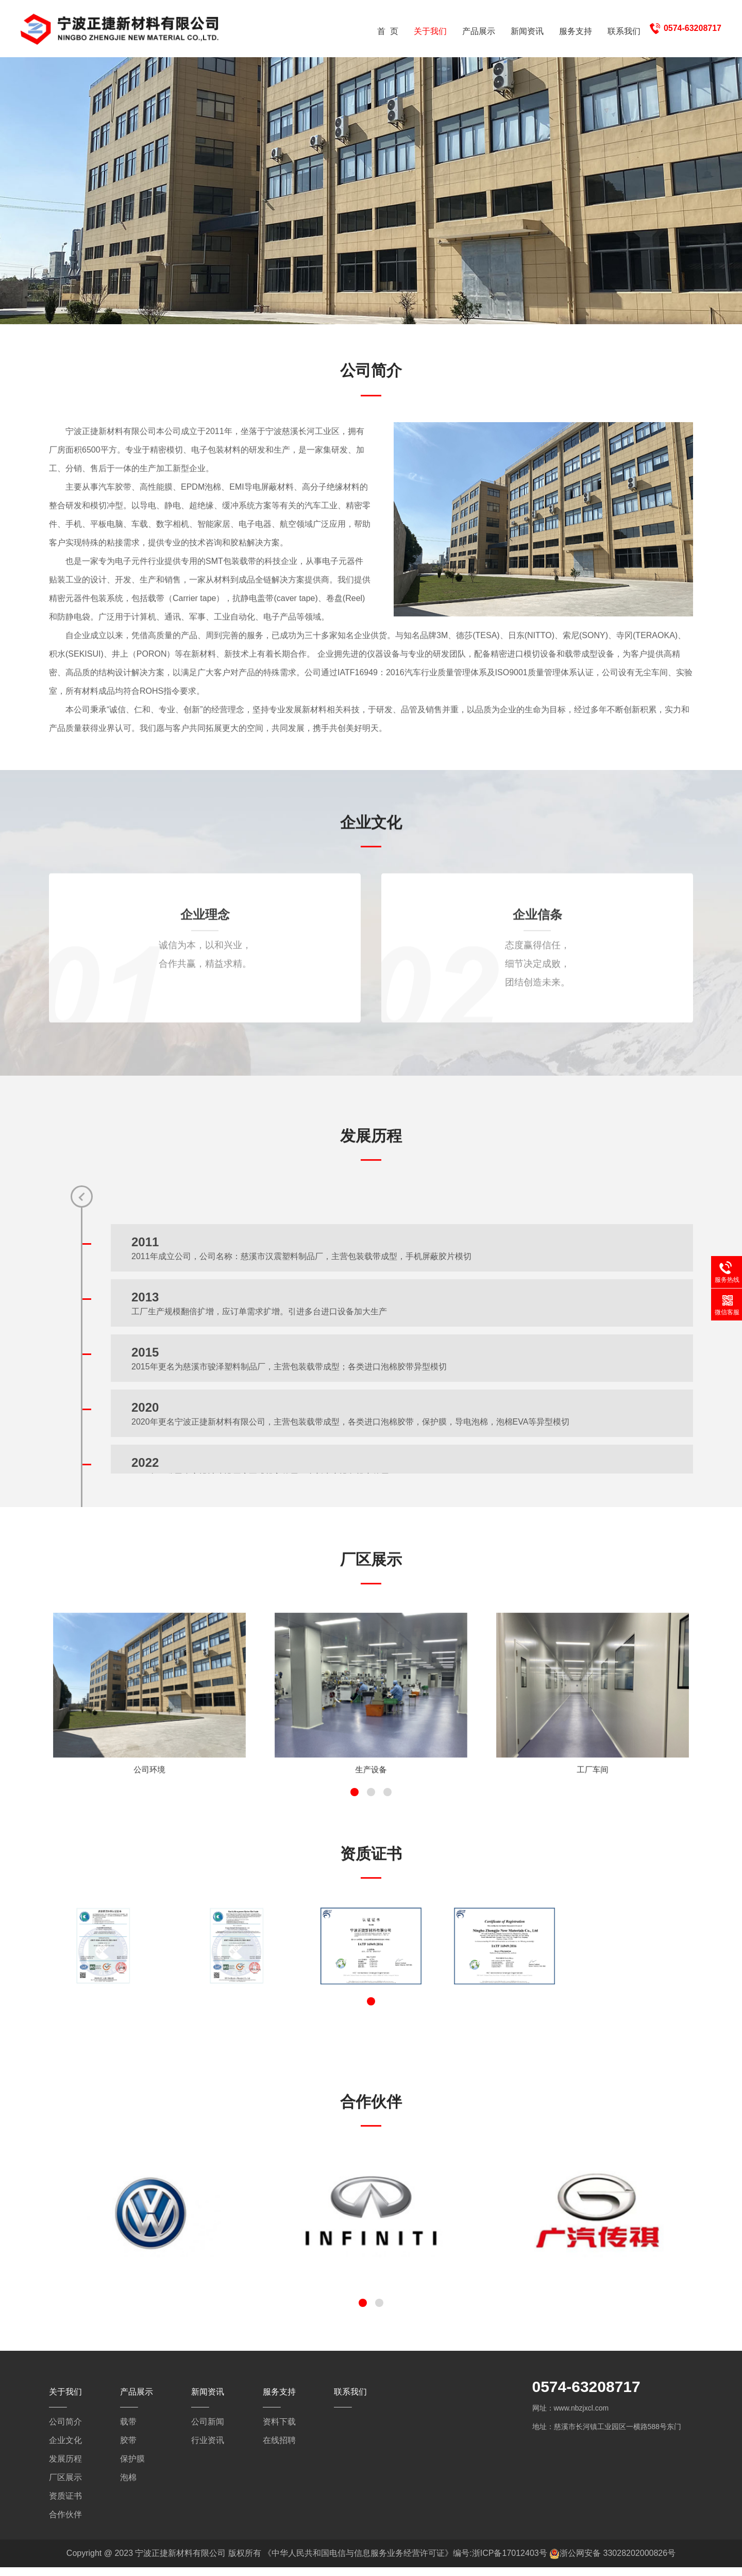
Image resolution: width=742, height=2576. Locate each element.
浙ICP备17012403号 (509, 2561)
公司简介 (65, 2430)
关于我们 (430, 31)
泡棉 (128, 2486)
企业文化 (65, 2449)
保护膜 (132, 2467)
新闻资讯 (527, 31)
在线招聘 (279, 2449)
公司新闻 (207, 2430)
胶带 (128, 2449)
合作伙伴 (65, 2523)
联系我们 (624, 31)
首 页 (387, 31)
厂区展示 (65, 2486)
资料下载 (279, 2430)
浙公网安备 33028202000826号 (618, 2561)
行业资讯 (207, 2449)
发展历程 (65, 2467)
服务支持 (575, 31)
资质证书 (65, 2504)
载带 (128, 2430)
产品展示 (478, 31)
